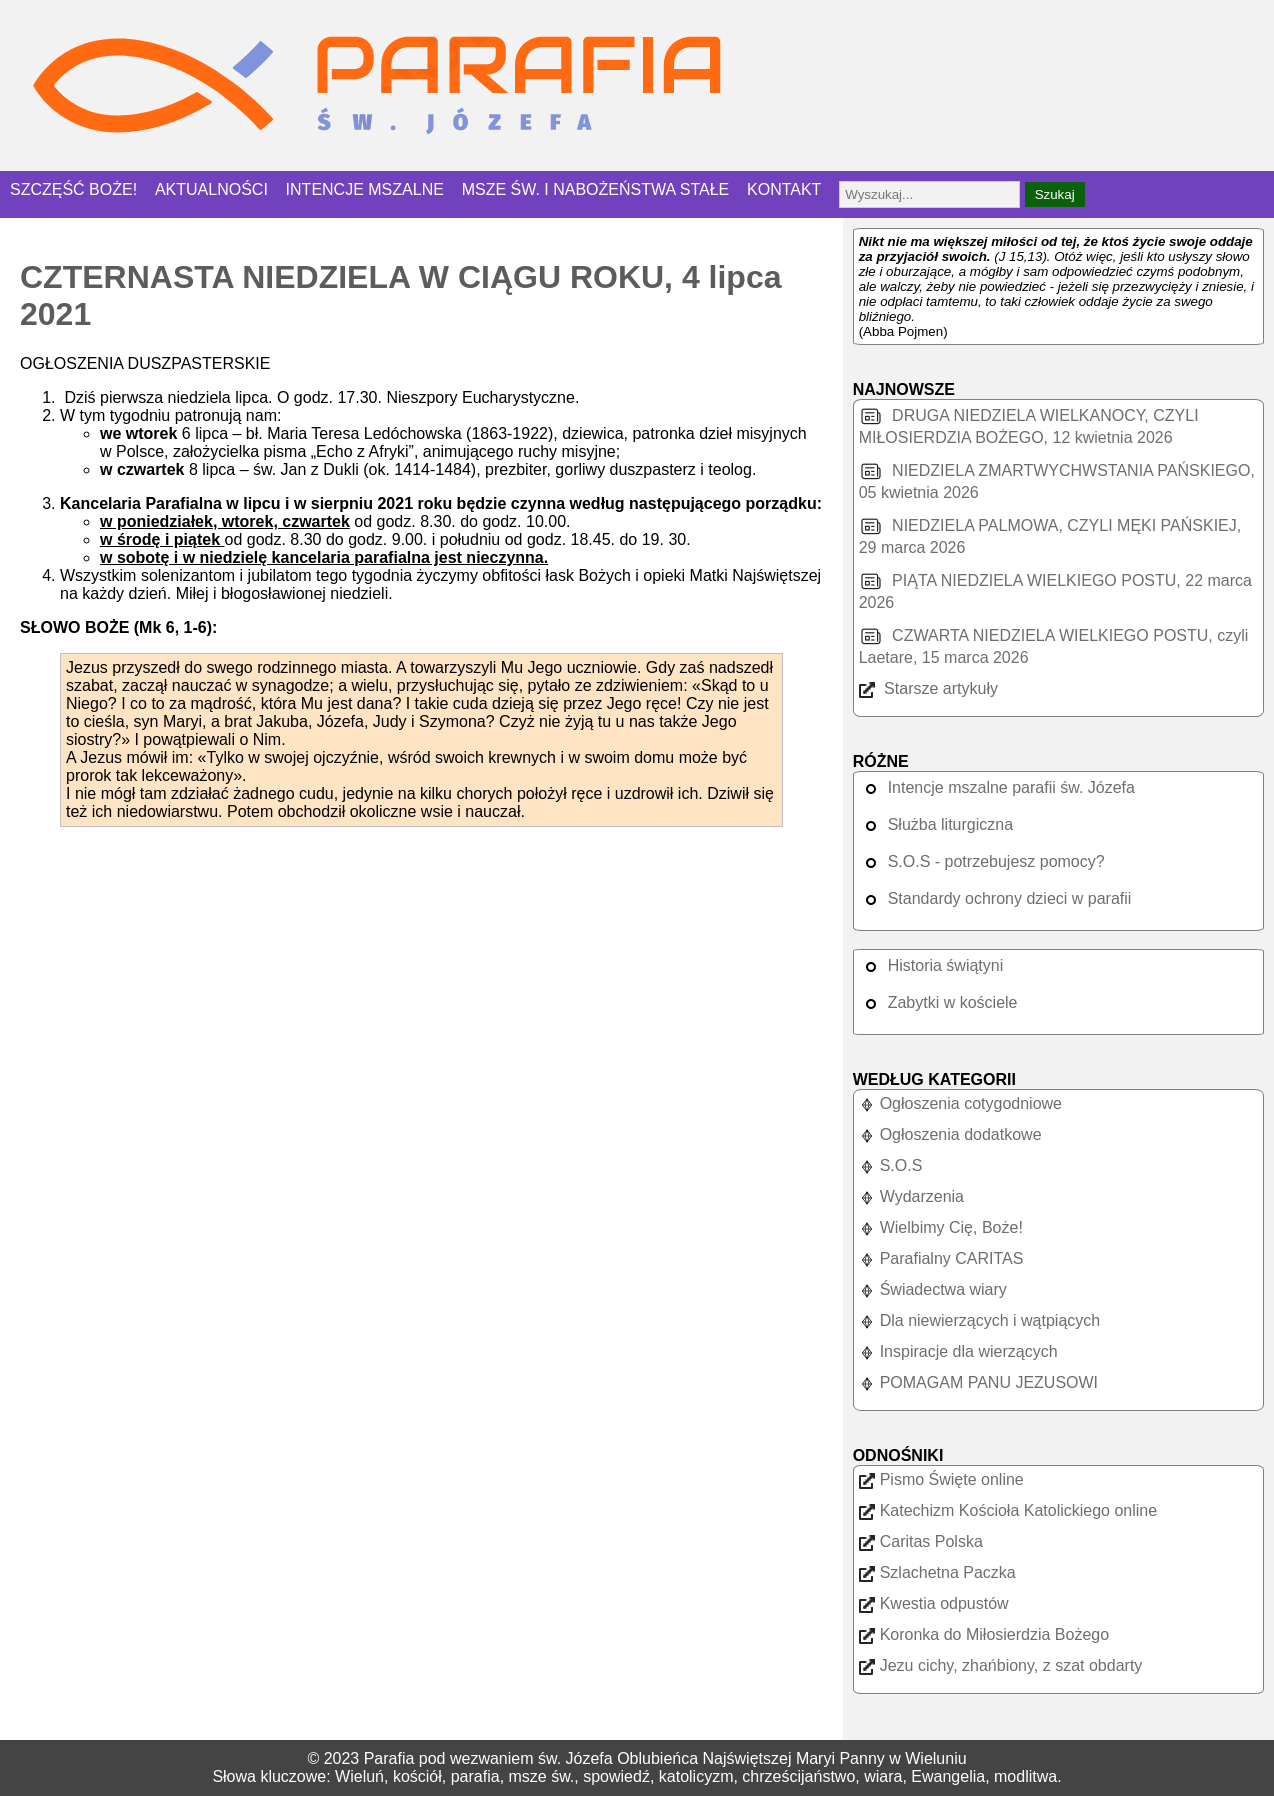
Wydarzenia (911, 1196)
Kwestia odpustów (934, 1603)
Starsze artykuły (928, 688)
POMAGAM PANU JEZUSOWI (978, 1382)
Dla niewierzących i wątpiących (980, 1320)
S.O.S (891, 1165)
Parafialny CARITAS (941, 1258)
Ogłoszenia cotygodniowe (960, 1103)
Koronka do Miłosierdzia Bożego (984, 1634)
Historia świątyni (931, 965)
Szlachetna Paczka (937, 1572)
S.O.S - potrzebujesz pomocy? (982, 861)
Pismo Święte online (941, 1479)
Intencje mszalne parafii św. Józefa (997, 787)
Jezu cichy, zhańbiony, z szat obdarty (1001, 1665)
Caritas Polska (921, 1541)
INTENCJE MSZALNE (365, 189)
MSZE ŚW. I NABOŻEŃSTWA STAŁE (596, 189)
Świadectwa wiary (933, 1289)
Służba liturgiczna (936, 824)
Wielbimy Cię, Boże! (941, 1227)
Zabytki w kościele (938, 1002)
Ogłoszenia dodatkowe (950, 1134)
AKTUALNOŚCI (211, 189)
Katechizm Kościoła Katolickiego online (1008, 1510)
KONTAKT (784, 189)
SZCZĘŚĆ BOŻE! (73, 189)
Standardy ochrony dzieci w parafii (995, 898)
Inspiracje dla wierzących (958, 1351)
